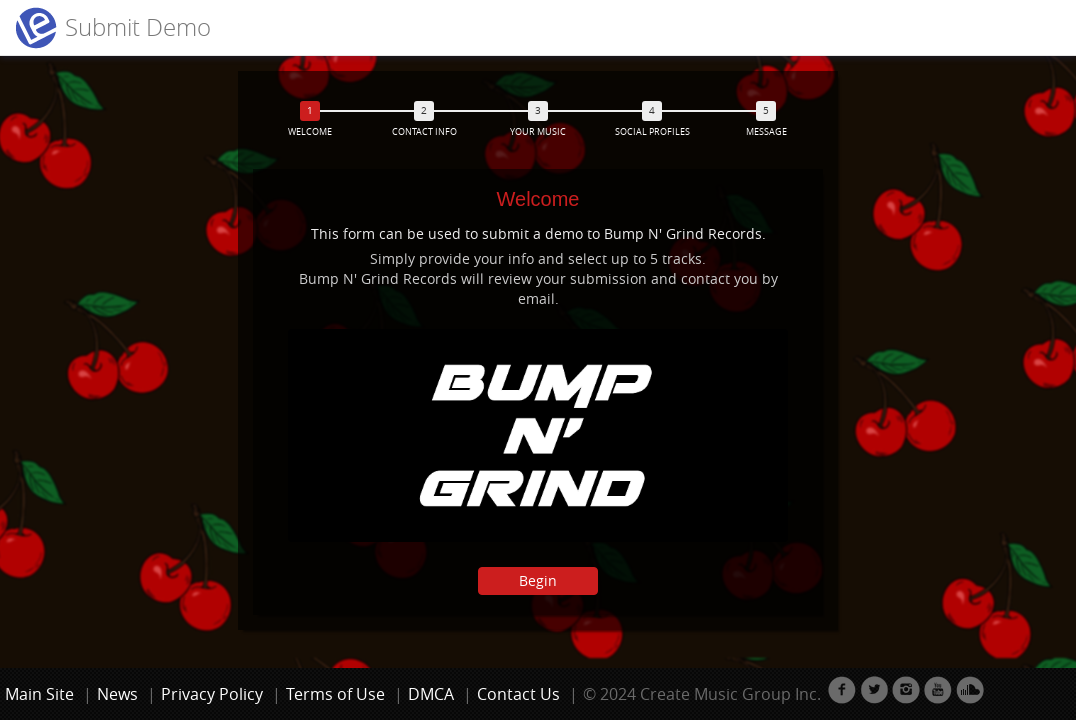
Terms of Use (335, 694)
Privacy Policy (212, 694)
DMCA (431, 694)
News (117, 694)
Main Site (39, 694)
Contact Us (518, 694)
